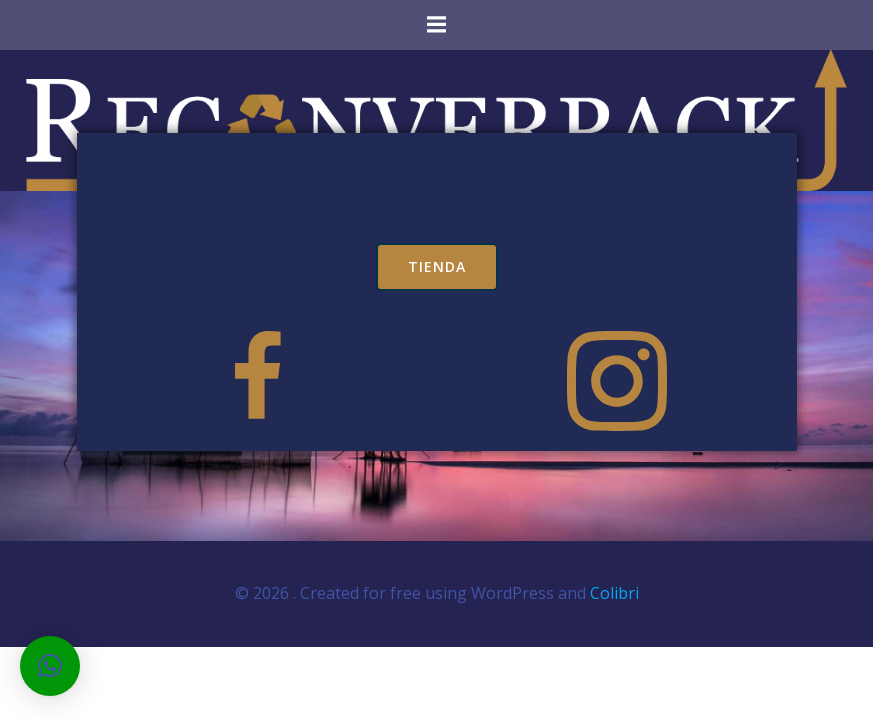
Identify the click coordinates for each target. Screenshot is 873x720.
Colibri (614, 593)
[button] (50, 666)
